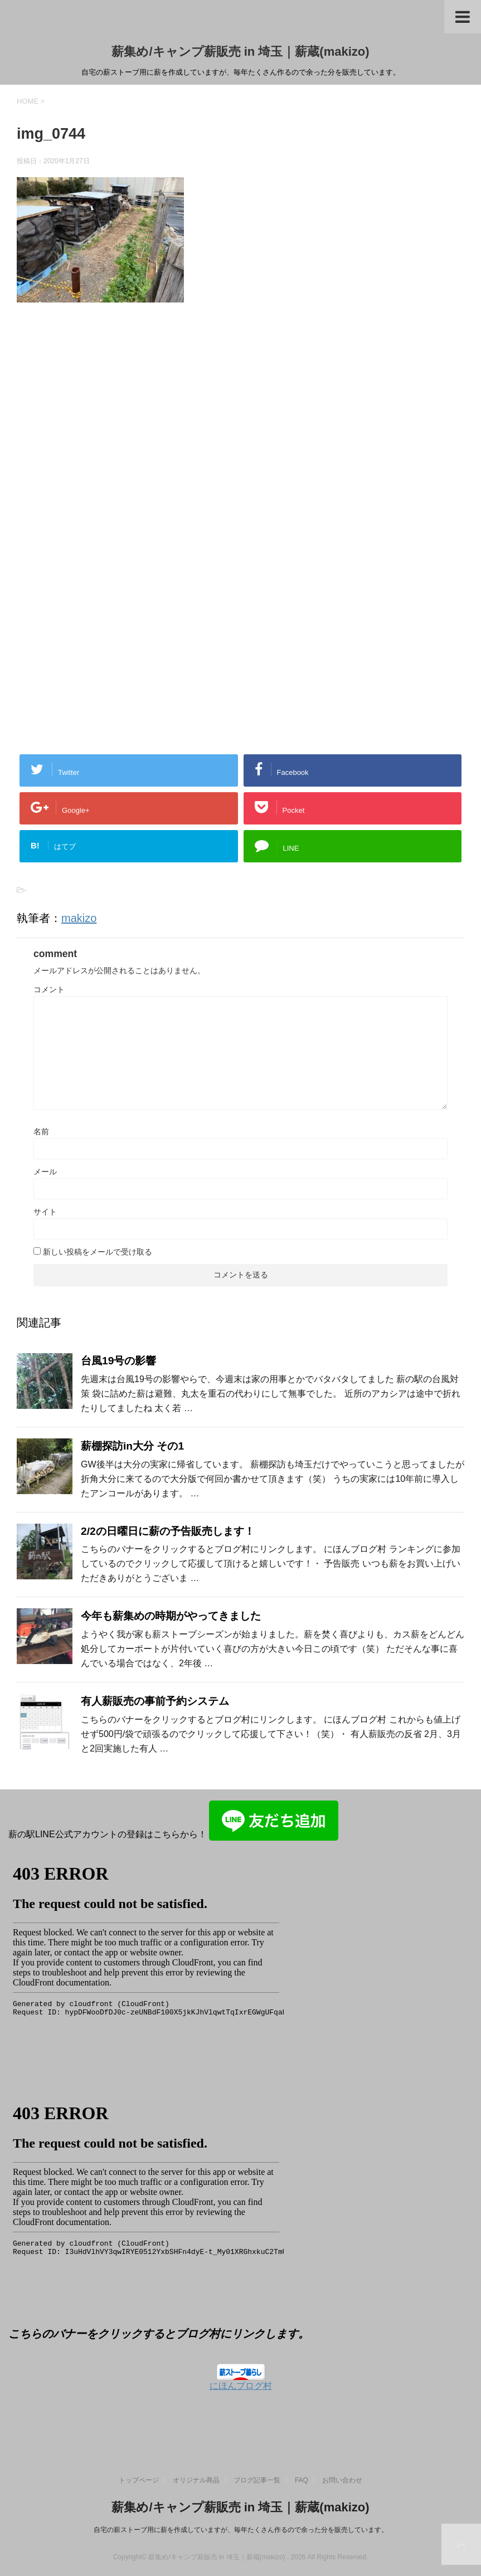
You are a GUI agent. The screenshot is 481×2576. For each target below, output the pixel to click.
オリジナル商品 (196, 2480)
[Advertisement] (110, 436)
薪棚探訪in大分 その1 (132, 1446)
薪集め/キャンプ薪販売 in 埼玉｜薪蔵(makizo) (240, 51)
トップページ (139, 2480)
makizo (78, 918)
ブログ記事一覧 (257, 2480)
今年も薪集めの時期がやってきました (171, 1616)
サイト (45, 1211)
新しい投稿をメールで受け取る (97, 1251)
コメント (49, 989)
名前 (41, 1131)
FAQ (301, 2480)
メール (45, 1171)
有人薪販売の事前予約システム (155, 1701)
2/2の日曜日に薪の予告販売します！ (168, 1531)
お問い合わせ (342, 2480)
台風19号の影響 (118, 1361)
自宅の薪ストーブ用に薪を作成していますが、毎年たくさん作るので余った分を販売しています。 (241, 2530)
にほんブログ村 (241, 2385)
